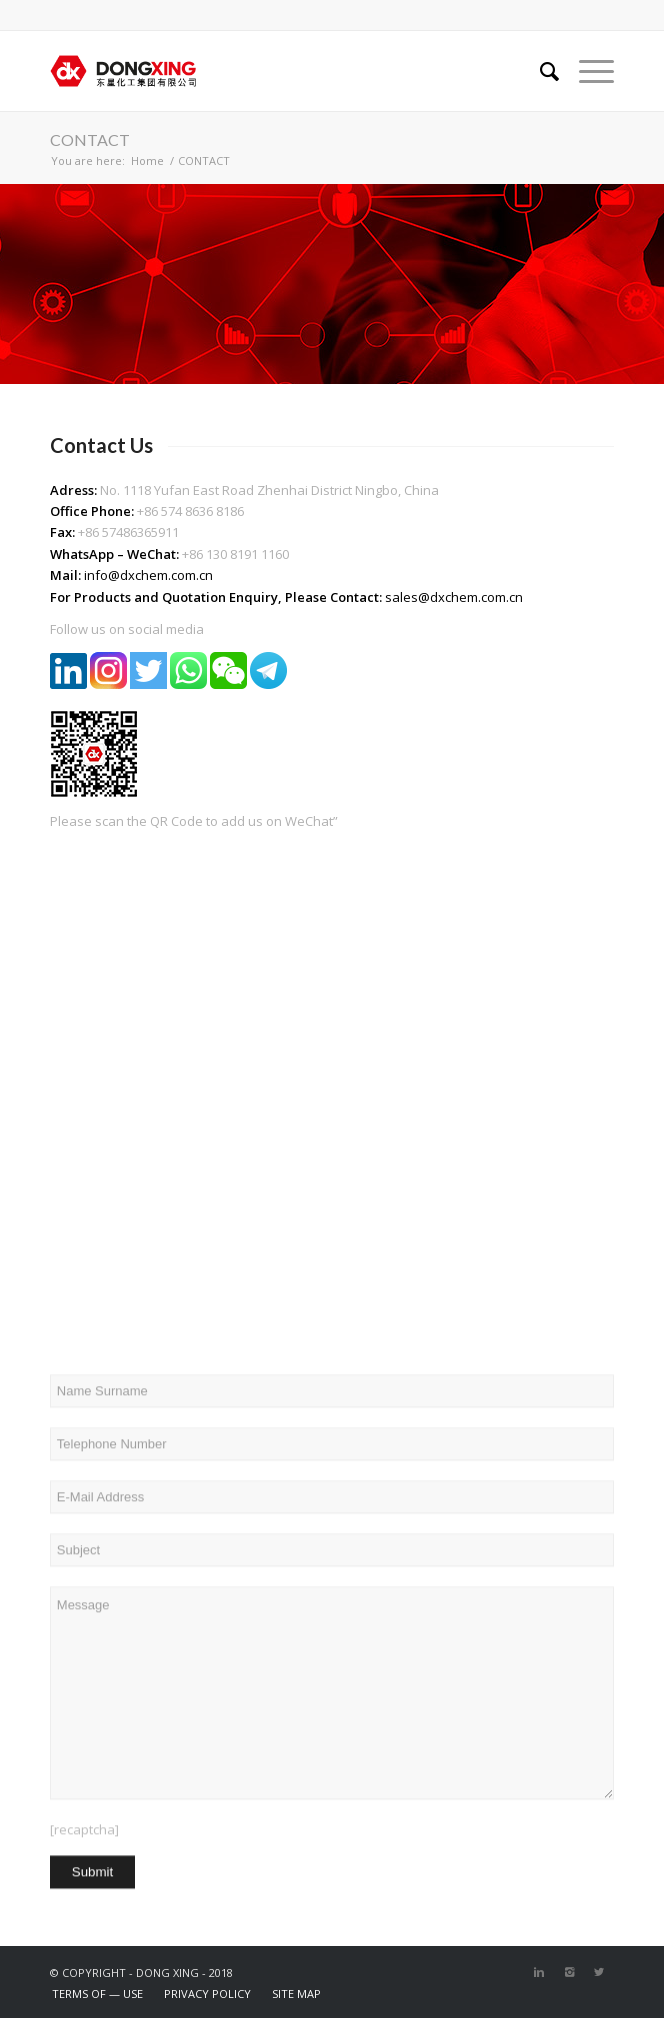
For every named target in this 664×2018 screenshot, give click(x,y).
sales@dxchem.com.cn (454, 597)
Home (147, 160)
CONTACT (90, 139)
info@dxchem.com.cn (148, 575)
